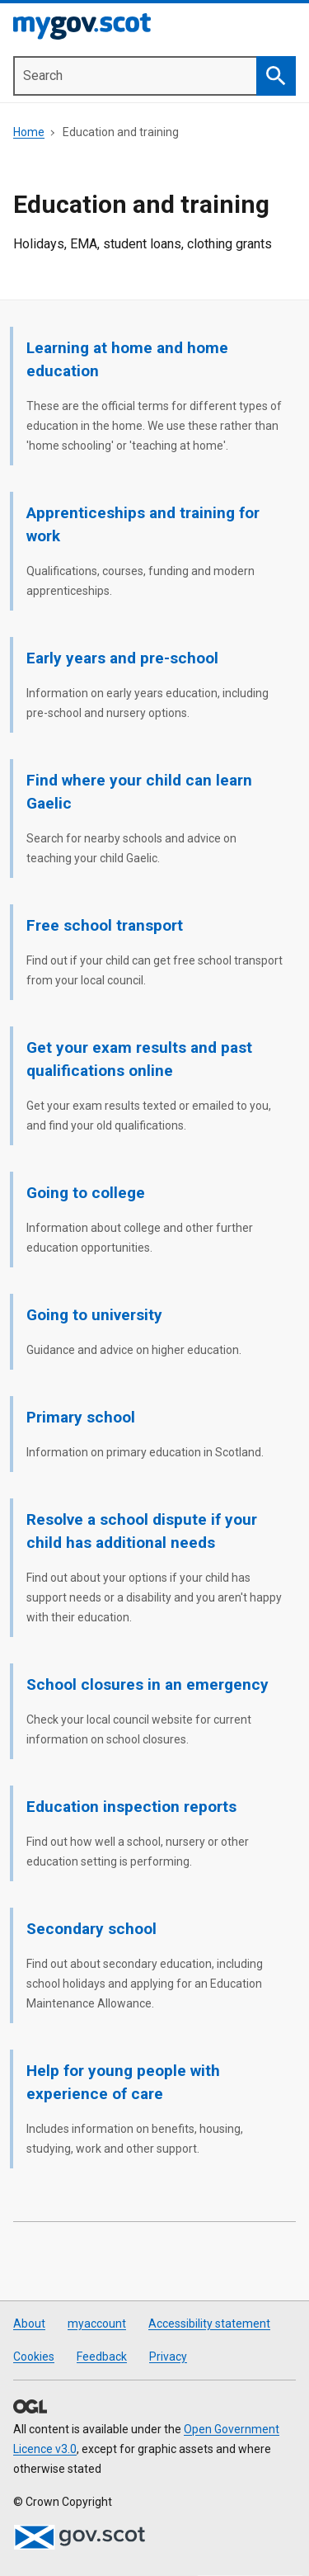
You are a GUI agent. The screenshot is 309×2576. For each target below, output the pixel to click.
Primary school (80, 1417)
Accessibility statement (209, 2323)
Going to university (94, 1314)
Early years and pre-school (122, 658)
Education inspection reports (131, 1806)
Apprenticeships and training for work (143, 524)
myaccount (97, 2323)
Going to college (85, 1192)
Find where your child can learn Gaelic (139, 792)
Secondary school (91, 1928)
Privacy (168, 2356)
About (29, 2323)
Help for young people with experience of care (123, 2082)
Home (28, 132)
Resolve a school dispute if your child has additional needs (141, 1531)
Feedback (102, 2356)
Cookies (33, 2356)
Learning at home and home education (127, 359)
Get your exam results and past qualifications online (139, 1059)
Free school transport (104, 925)
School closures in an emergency (147, 1684)
